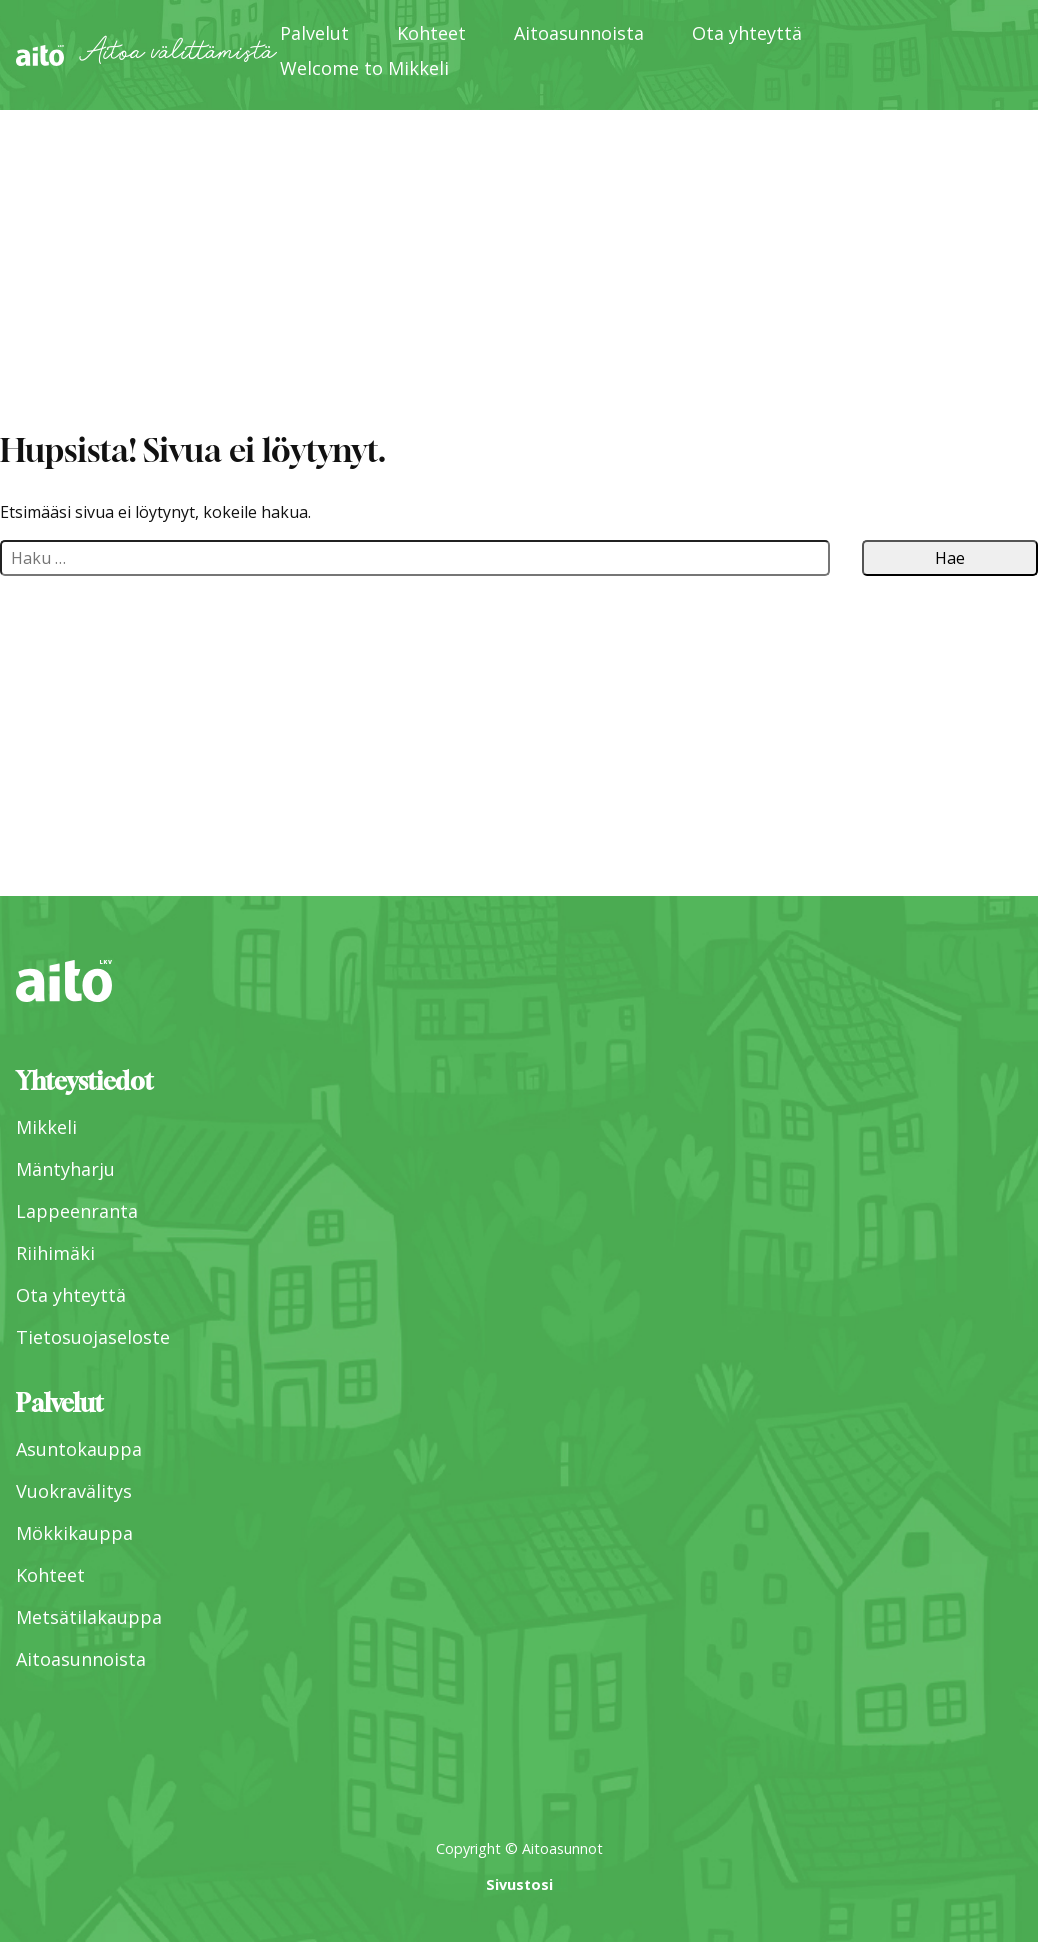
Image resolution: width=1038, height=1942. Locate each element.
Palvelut (314, 33)
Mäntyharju (65, 1169)
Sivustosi (519, 1884)
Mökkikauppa (74, 1533)
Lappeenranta (77, 1211)
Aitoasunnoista (579, 33)
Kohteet (431, 33)
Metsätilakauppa (89, 1617)
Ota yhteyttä (747, 33)
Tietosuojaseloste (93, 1337)
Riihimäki (55, 1253)
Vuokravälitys (74, 1491)
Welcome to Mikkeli (364, 68)
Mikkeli (46, 1127)
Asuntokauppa (79, 1449)
